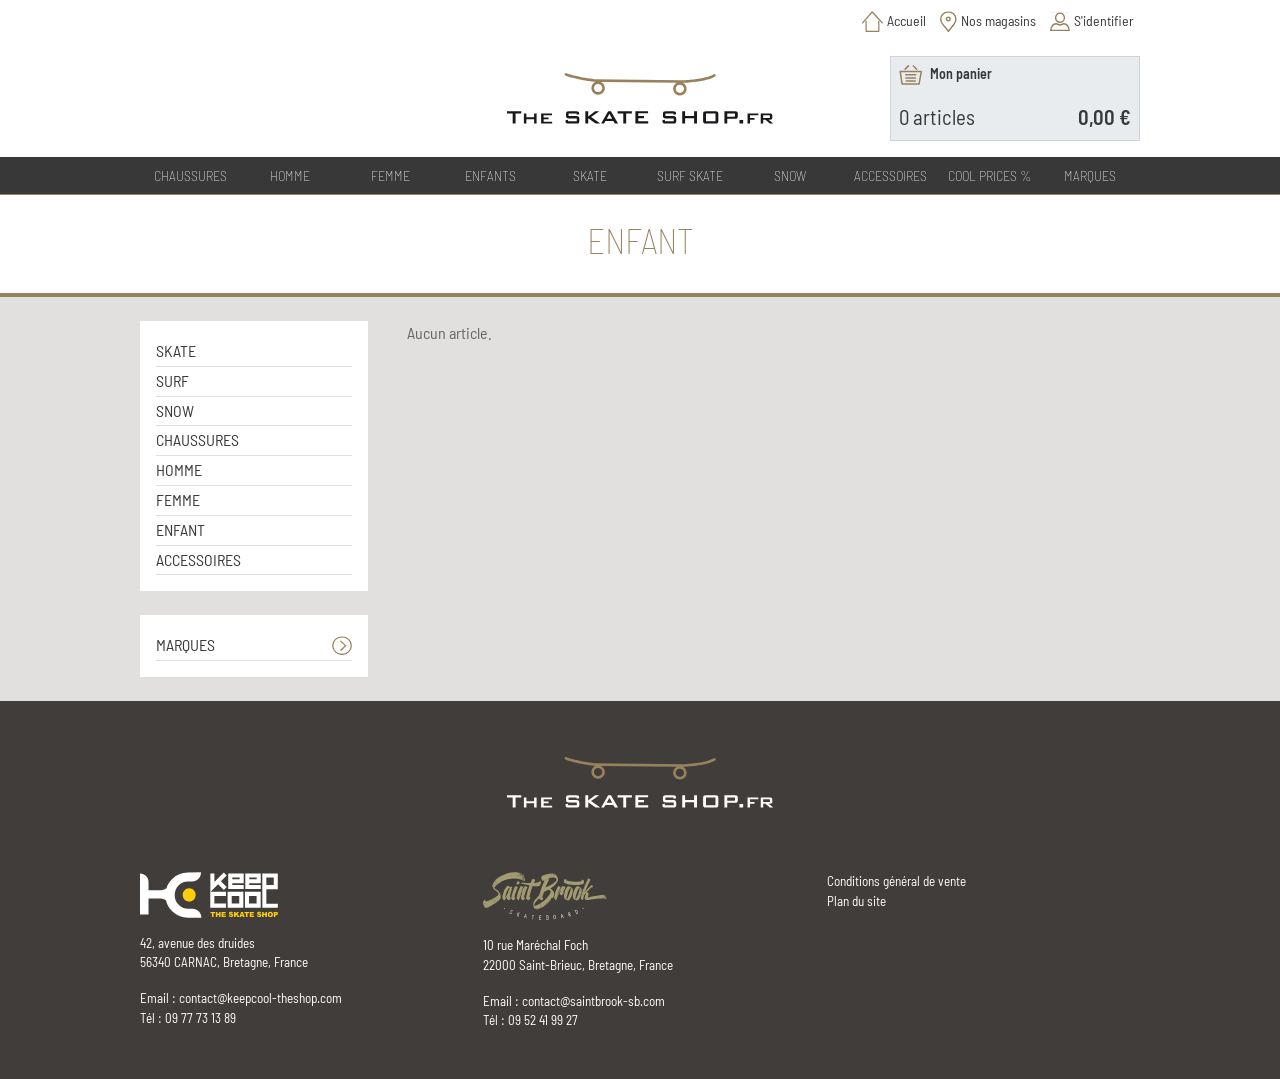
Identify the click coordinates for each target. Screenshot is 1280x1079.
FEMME (390, 175)
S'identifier (1104, 20)
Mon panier (961, 73)
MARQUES (185, 644)
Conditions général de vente (896, 881)
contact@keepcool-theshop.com (260, 998)
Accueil (906, 20)
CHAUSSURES (190, 175)
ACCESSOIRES (890, 175)
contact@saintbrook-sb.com (593, 1001)
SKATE (590, 175)
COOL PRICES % (990, 175)
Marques (1090, 175)
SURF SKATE (690, 175)
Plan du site (856, 901)
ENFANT (180, 529)
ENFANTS (490, 175)
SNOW (790, 175)
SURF (172, 380)
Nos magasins (998, 20)
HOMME (290, 175)
